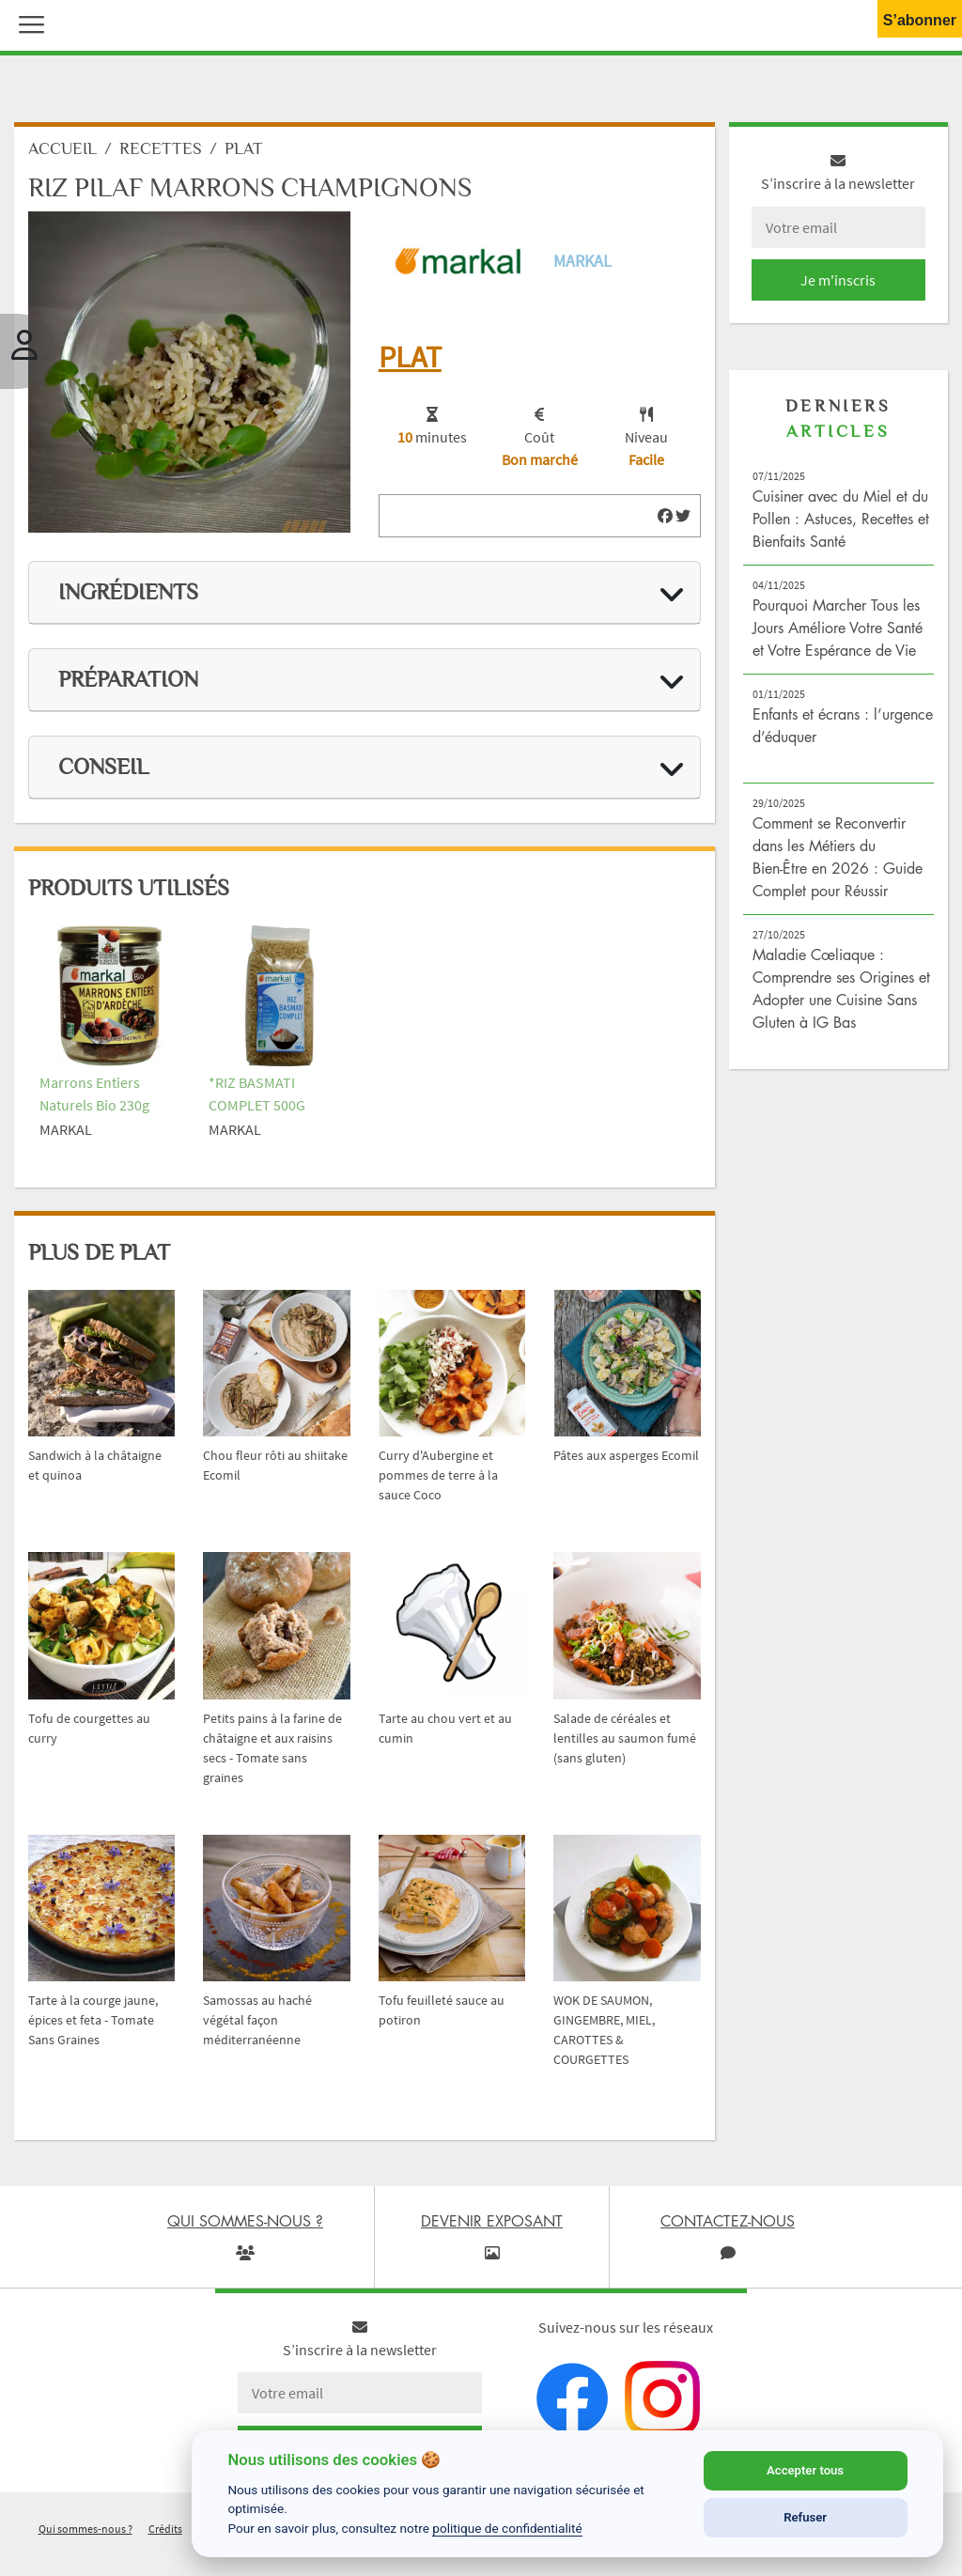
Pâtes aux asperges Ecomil (626, 1455)
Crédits (165, 2529)
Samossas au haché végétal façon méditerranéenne (257, 2020)
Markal (582, 261)
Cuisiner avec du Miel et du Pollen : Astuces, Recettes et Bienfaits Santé (841, 518)
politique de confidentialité (507, 2528)
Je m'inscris (838, 280)
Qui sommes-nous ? (85, 2529)
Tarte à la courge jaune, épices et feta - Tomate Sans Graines (93, 2020)
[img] (665, 515)
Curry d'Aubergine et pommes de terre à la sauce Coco (438, 1475)
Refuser (805, 2517)
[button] (27, 22)
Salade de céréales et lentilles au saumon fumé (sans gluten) (624, 1738)
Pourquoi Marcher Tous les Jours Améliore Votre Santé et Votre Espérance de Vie (838, 627)
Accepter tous (805, 2470)
